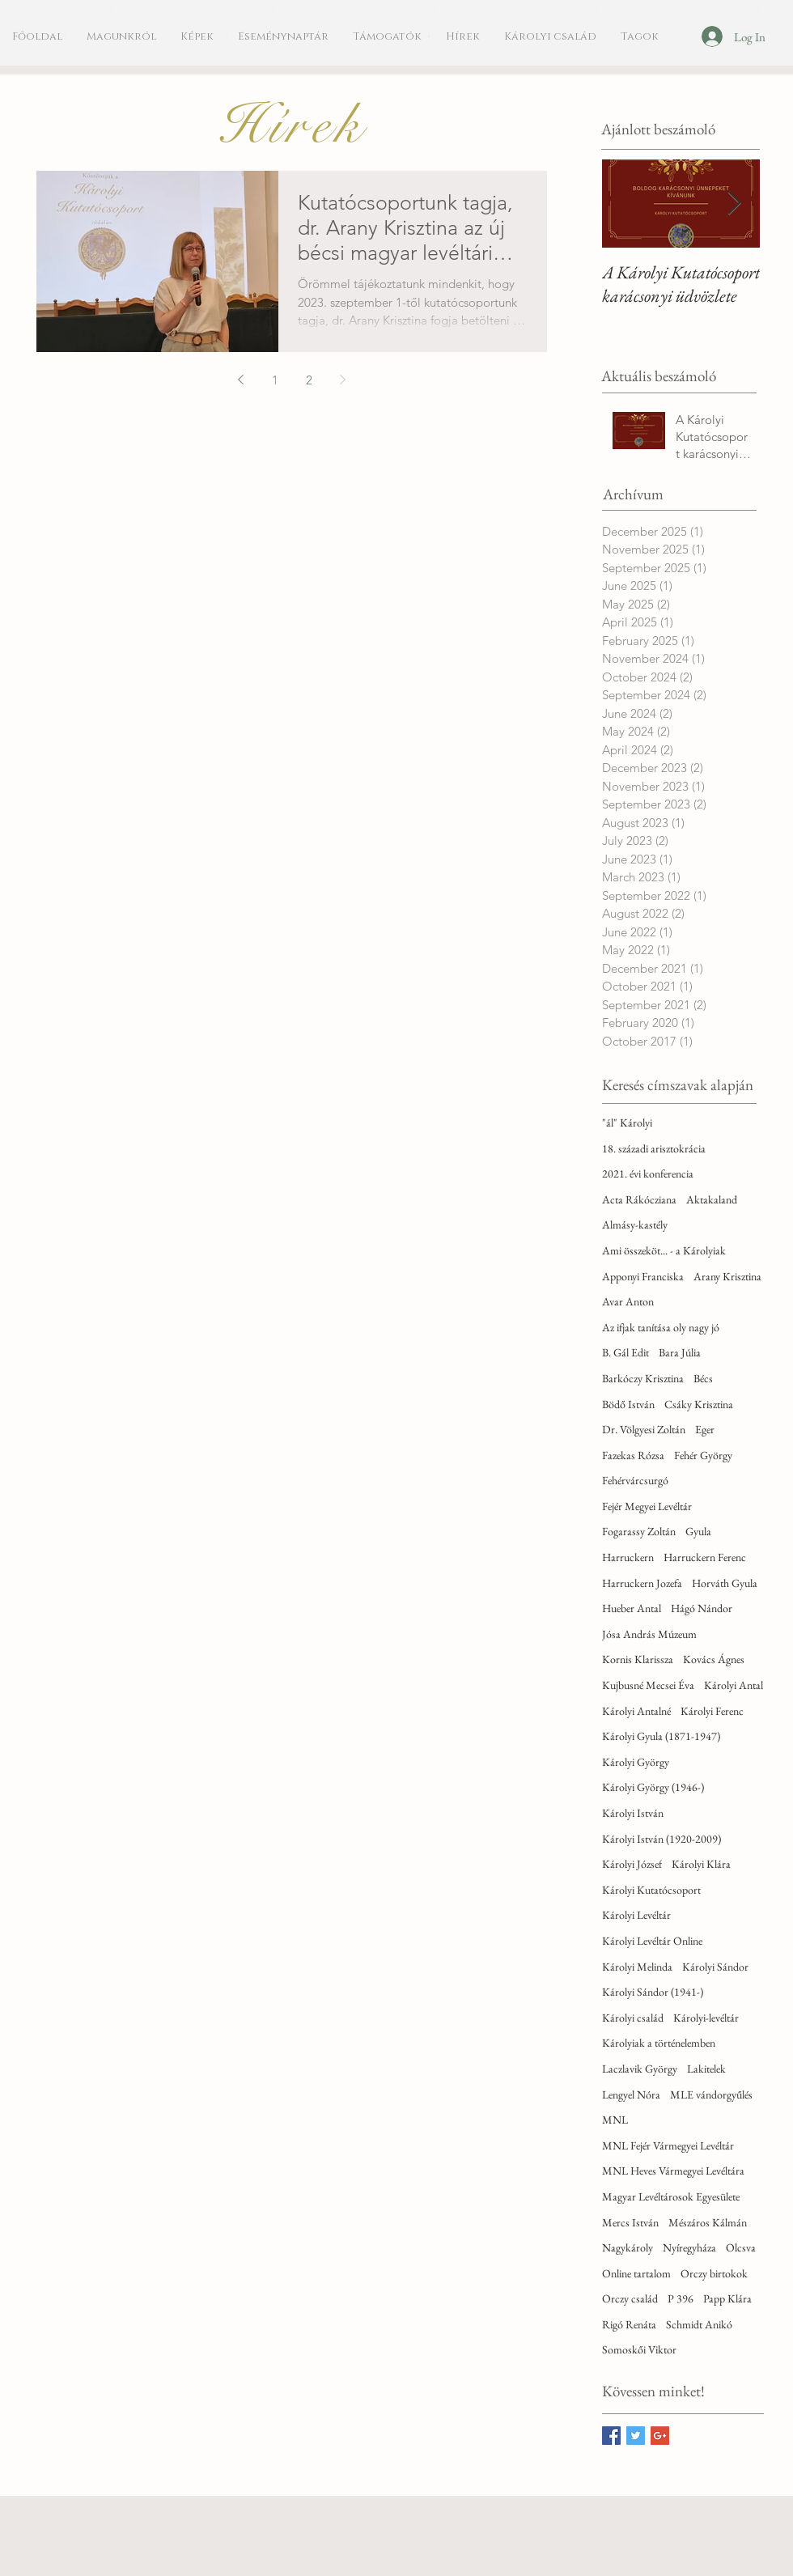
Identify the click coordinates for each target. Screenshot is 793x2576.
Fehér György (703, 1455)
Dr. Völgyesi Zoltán (643, 1429)
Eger (705, 1429)
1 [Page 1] (275, 380)
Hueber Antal (631, 1608)
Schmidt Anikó (699, 2324)
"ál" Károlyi (627, 1122)
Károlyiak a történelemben (658, 2042)
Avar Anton (628, 1301)
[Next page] (343, 379)
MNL (615, 2119)
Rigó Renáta (629, 2324)
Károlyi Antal (733, 1685)
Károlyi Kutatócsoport (651, 1889)
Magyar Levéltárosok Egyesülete (671, 2196)
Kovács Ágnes (713, 1659)
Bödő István (628, 1404)
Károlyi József (632, 1864)
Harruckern (628, 1557)
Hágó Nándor (701, 1608)
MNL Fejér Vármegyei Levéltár (668, 2145)
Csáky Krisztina (698, 1404)
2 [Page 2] (309, 380)
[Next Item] (734, 203)
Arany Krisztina (727, 1276)
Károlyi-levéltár (706, 2017)
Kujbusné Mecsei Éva (648, 1685)
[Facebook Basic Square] (611, 2435)
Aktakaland (711, 1199)
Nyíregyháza (689, 2247)
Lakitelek (706, 2068)
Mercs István (630, 2222)
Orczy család (630, 2298)
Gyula (698, 1531)
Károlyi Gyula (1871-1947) (661, 1736)
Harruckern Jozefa (642, 1583)
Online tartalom (636, 2273)
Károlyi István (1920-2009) (661, 1838)
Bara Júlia (680, 1352)
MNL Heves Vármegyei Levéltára (673, 2170)
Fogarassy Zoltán (639, 1531)
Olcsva (741, 2247)
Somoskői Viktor (639, 2349)
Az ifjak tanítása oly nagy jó (660, 1327)
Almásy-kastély (635, 1224)
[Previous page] (241, 379)
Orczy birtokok (714, 2273)
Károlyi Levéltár (636, 1915)
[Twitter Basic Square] (635, 2435)
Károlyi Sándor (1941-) (652, 1991)
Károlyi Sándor (715, 1966)
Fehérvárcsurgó (635, 1480)
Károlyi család (633, 2017)
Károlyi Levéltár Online (652, 1940)
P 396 (680, 2298)
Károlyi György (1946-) (653, 1787)
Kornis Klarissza (637, 1659)
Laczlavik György (639, 2068)
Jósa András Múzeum (649, 1634)
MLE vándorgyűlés (711, 2094)
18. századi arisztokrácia (654, 1148)
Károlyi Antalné (636, 1711)
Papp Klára (727, 2298)
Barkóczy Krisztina (643, 1378)
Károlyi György (635, 1762)
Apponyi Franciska (643, 1276)
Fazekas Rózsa (633, 1455)
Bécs (703, 1378)
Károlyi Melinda (637, 1966)
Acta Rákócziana (639, 1199)
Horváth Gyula (724, 1583)
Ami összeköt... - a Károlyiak (664, 1250)
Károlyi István (633, 1813)
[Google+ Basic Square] (660, 2435)
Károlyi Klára (701, 1864)
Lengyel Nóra (631, 2094)
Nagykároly (627, 2247)
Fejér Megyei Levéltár (647, 1506)
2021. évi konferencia (647, 1173)
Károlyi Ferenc (712, 1711)
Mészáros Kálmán (707, 2222)
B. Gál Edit (625, 1352)
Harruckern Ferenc (705, 1557)
